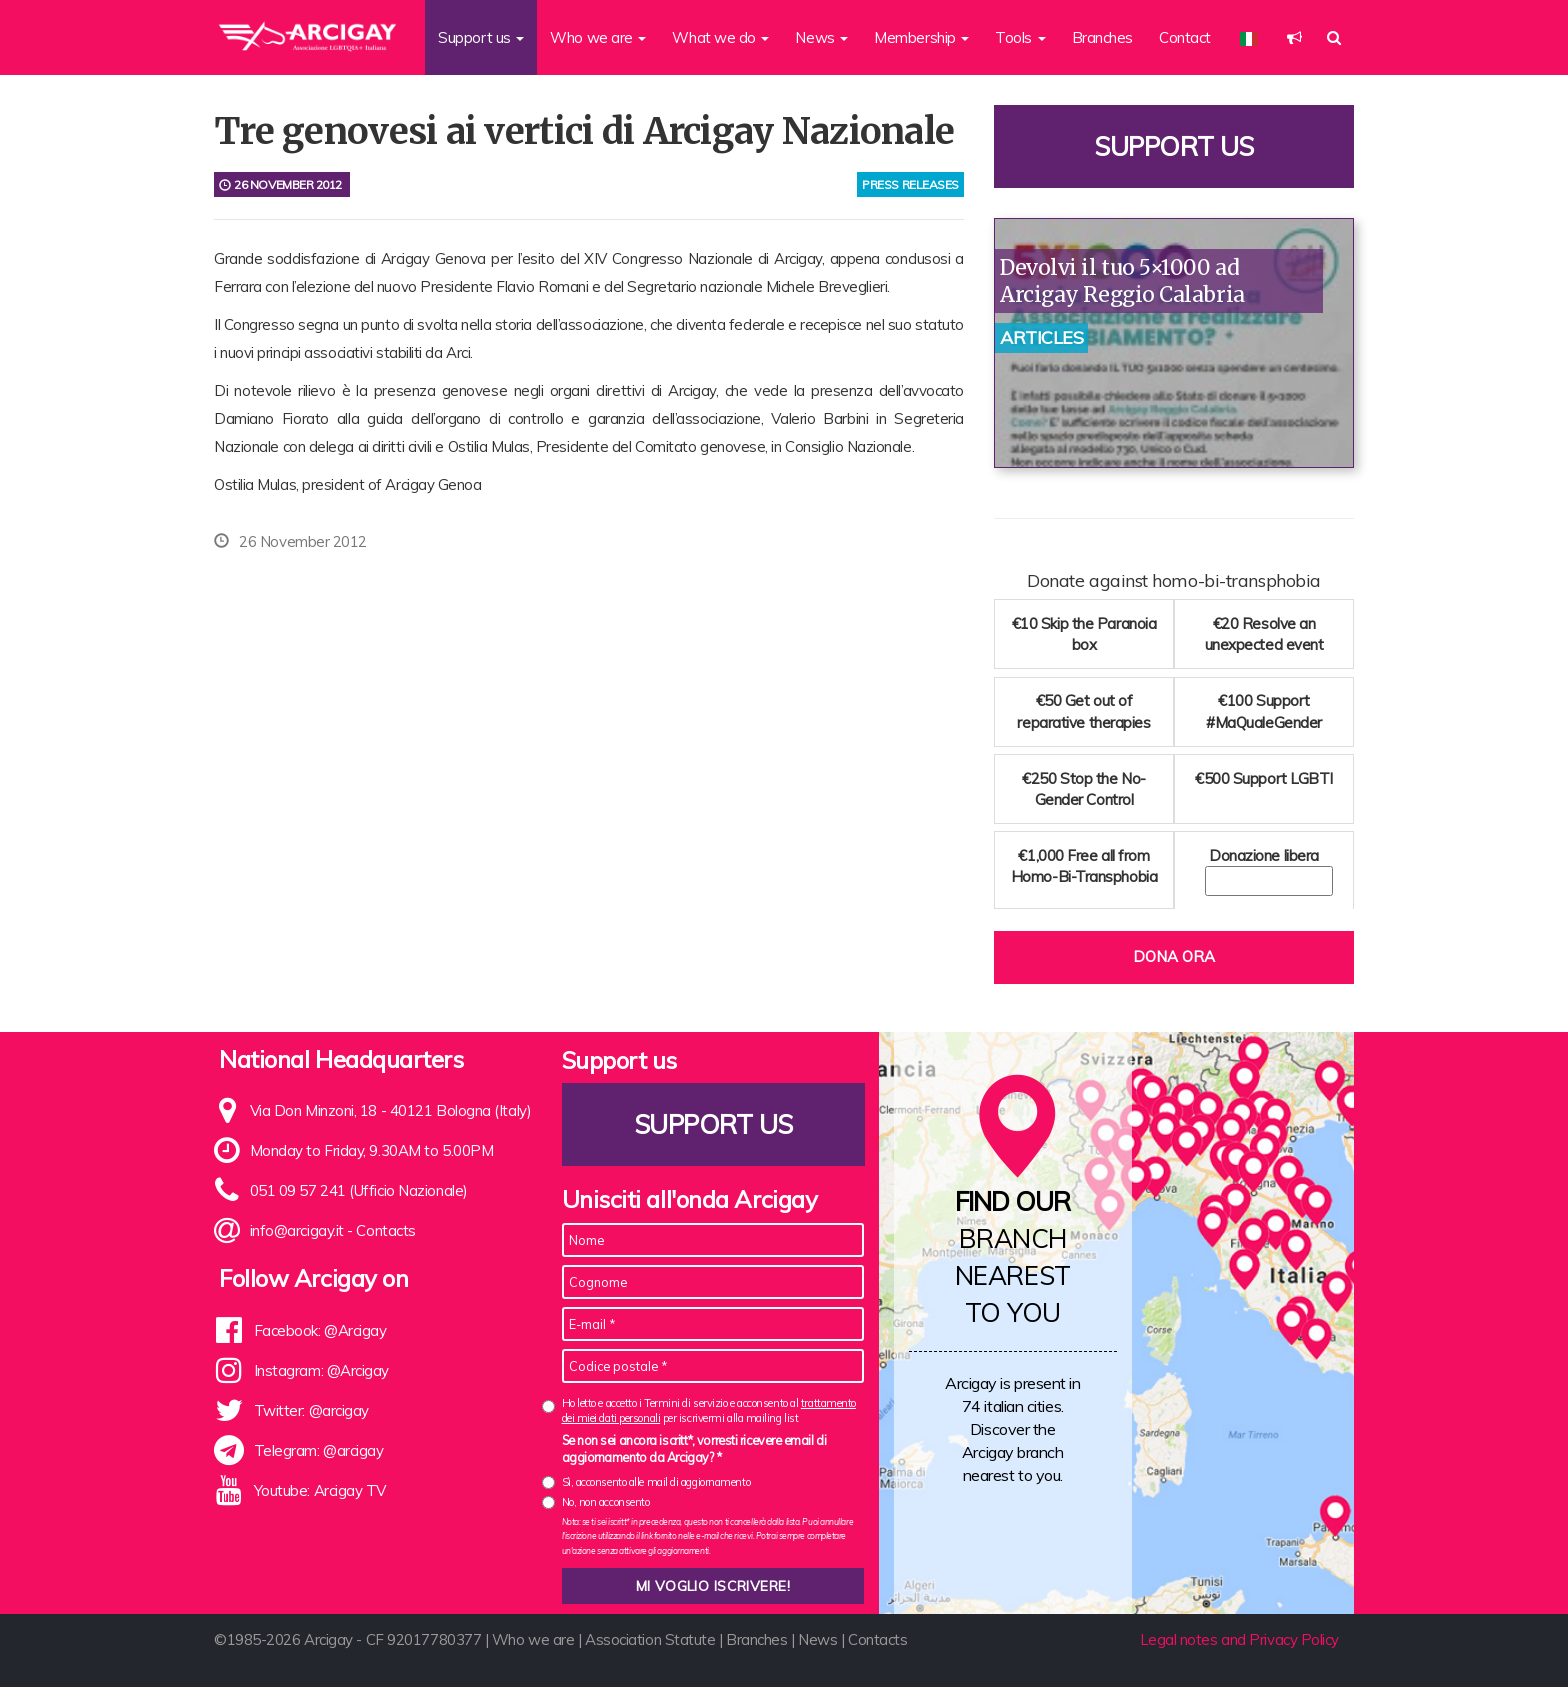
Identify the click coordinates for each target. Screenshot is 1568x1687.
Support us (1174, 146)
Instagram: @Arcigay (321, 1370)
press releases (910, 184)
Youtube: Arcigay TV (320, 1490)
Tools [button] (1020, 37)
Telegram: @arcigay (319, 1450)
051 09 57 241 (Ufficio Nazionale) (359, 1190)
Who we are (533, 1639)
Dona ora (1174, 956)
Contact (1185, 37)
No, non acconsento (606, 1502)
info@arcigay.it (297, 1230)
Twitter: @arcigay (311, 1410)
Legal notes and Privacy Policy (1240, 1639)
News (817, 1639)
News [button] (821, 37)
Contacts (385, 1230)
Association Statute (650, 1639)
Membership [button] (921, 37)
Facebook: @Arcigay (320, 1330)
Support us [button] (481, 37)
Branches (1102, 37)
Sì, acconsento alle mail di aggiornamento (656, 1482)
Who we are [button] (598, 37)
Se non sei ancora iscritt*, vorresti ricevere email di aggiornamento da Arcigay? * (694, 1449)
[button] (1294, 37)
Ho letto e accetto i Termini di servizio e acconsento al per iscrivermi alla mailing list (709, 1410)
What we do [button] (720, 37)
